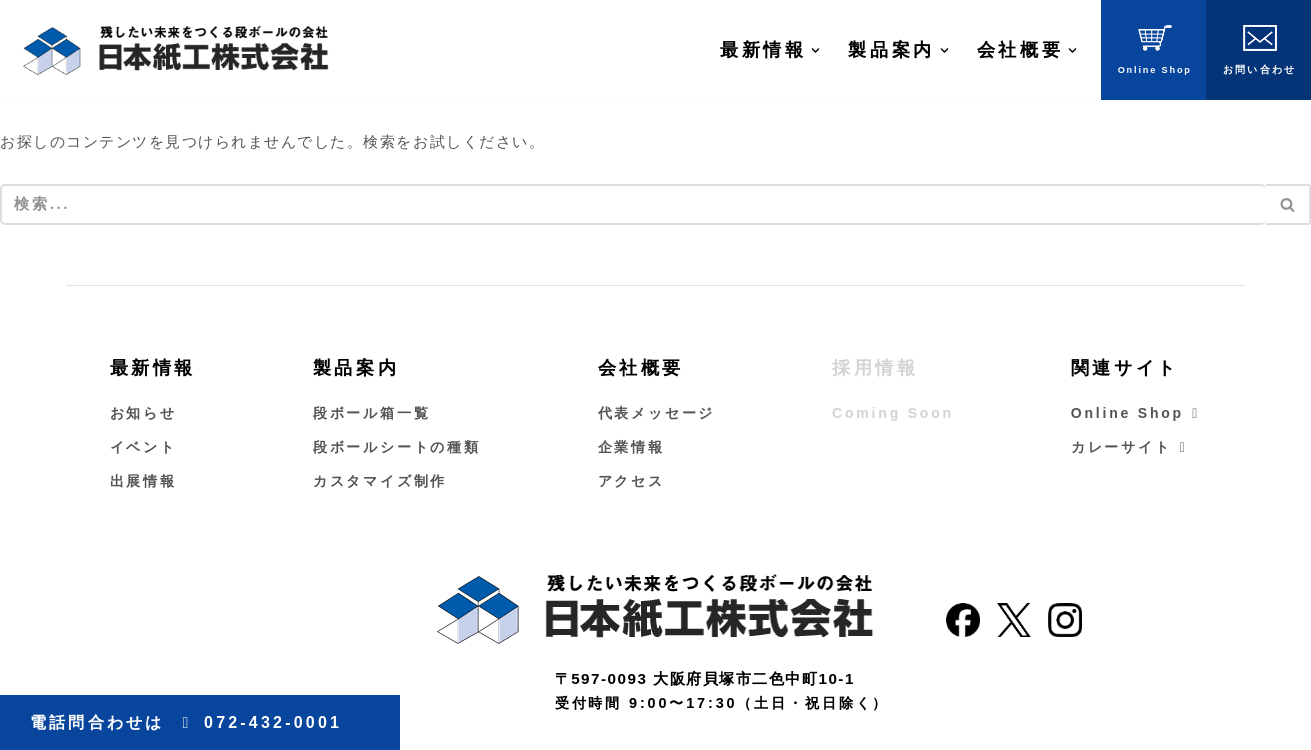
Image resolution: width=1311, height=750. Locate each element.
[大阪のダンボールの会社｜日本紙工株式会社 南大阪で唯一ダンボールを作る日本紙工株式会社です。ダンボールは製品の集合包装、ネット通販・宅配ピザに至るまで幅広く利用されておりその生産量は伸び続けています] (175, 50)
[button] (815, 50)
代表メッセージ (657, 414)
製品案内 (356, 369)
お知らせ (143, 414)
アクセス (631, 482)
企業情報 (631, 448)
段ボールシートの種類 (397, 448)
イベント (143, 448)
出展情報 (143, 482)
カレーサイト (1130, 448)
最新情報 (153, 369)
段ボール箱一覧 (372, 414)
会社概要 (641, 369)
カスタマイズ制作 (380, 482)
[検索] (633, 205)
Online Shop (1136, 414)
